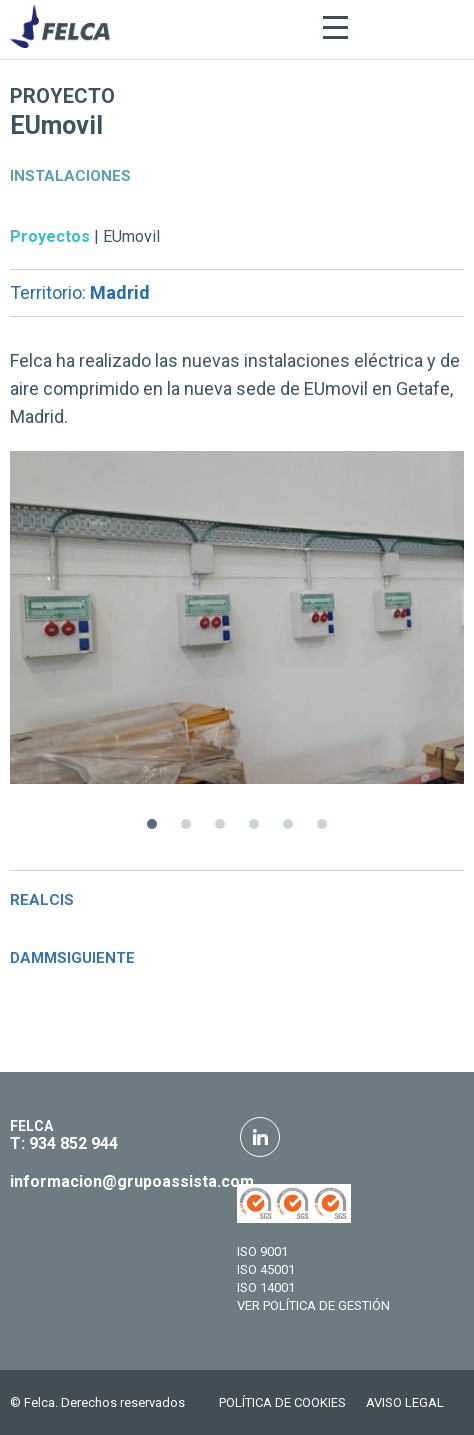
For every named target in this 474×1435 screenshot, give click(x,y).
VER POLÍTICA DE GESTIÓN (313, 1305)
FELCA (31, 1126)
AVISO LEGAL (405, 1402)
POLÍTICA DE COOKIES (282, 1402)
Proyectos (50, 236)
